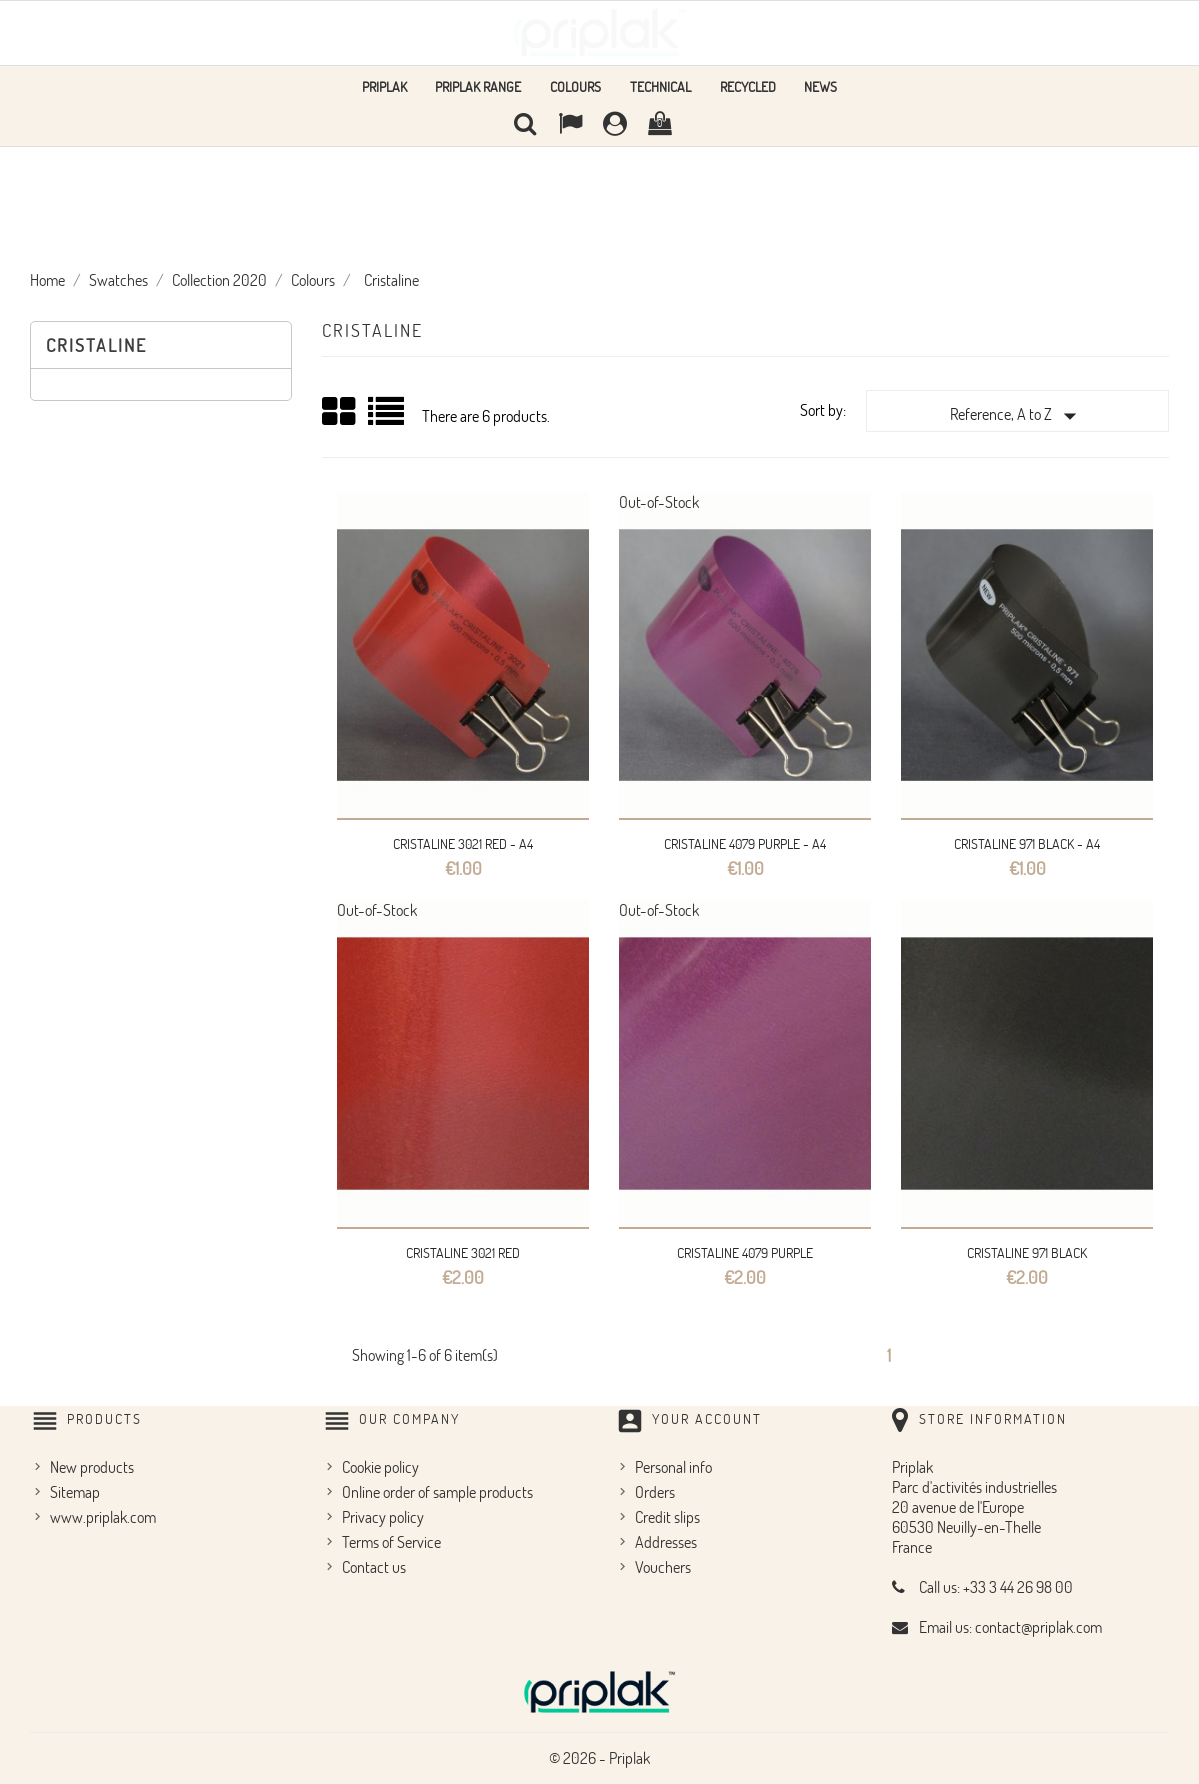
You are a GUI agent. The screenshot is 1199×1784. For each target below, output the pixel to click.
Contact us (374, 1567)
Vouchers (663, 1567)
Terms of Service (391, 1542)
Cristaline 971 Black (1027, 1252)
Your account (707, 1418)
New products (92, 1467)
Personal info (673, 1467)
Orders (655, 1492)
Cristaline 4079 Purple (745, 1252)
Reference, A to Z (1017, 416)
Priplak (384, 86)
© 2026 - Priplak (599, 1758)
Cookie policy (380, 1467)
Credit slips (667, 1517)
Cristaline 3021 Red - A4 (463, 843)
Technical (660, 86)
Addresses (666, 1542)
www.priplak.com (103, 1517)
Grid (340, 412)
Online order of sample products (437, 1492)
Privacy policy (383, 1517)
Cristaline (96, 345)
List (387, 418)
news (820, 86)
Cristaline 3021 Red (463, 1252)
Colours (575, 86)
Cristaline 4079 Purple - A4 (745, 843)
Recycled (748, 86)
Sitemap (75, 1492)
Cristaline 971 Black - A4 (1027, 843)
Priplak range (478, 86)
